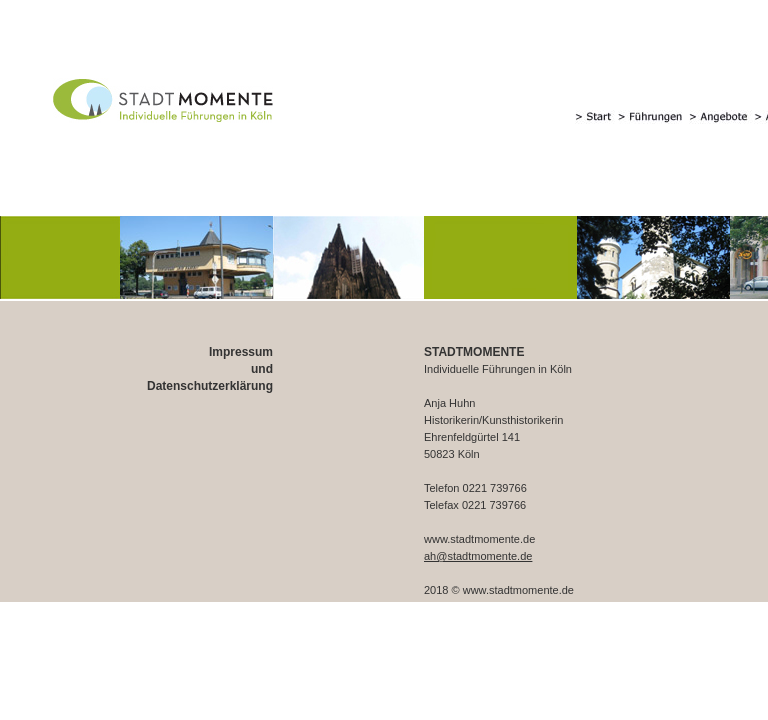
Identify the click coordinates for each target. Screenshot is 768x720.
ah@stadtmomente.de (478, 556)
